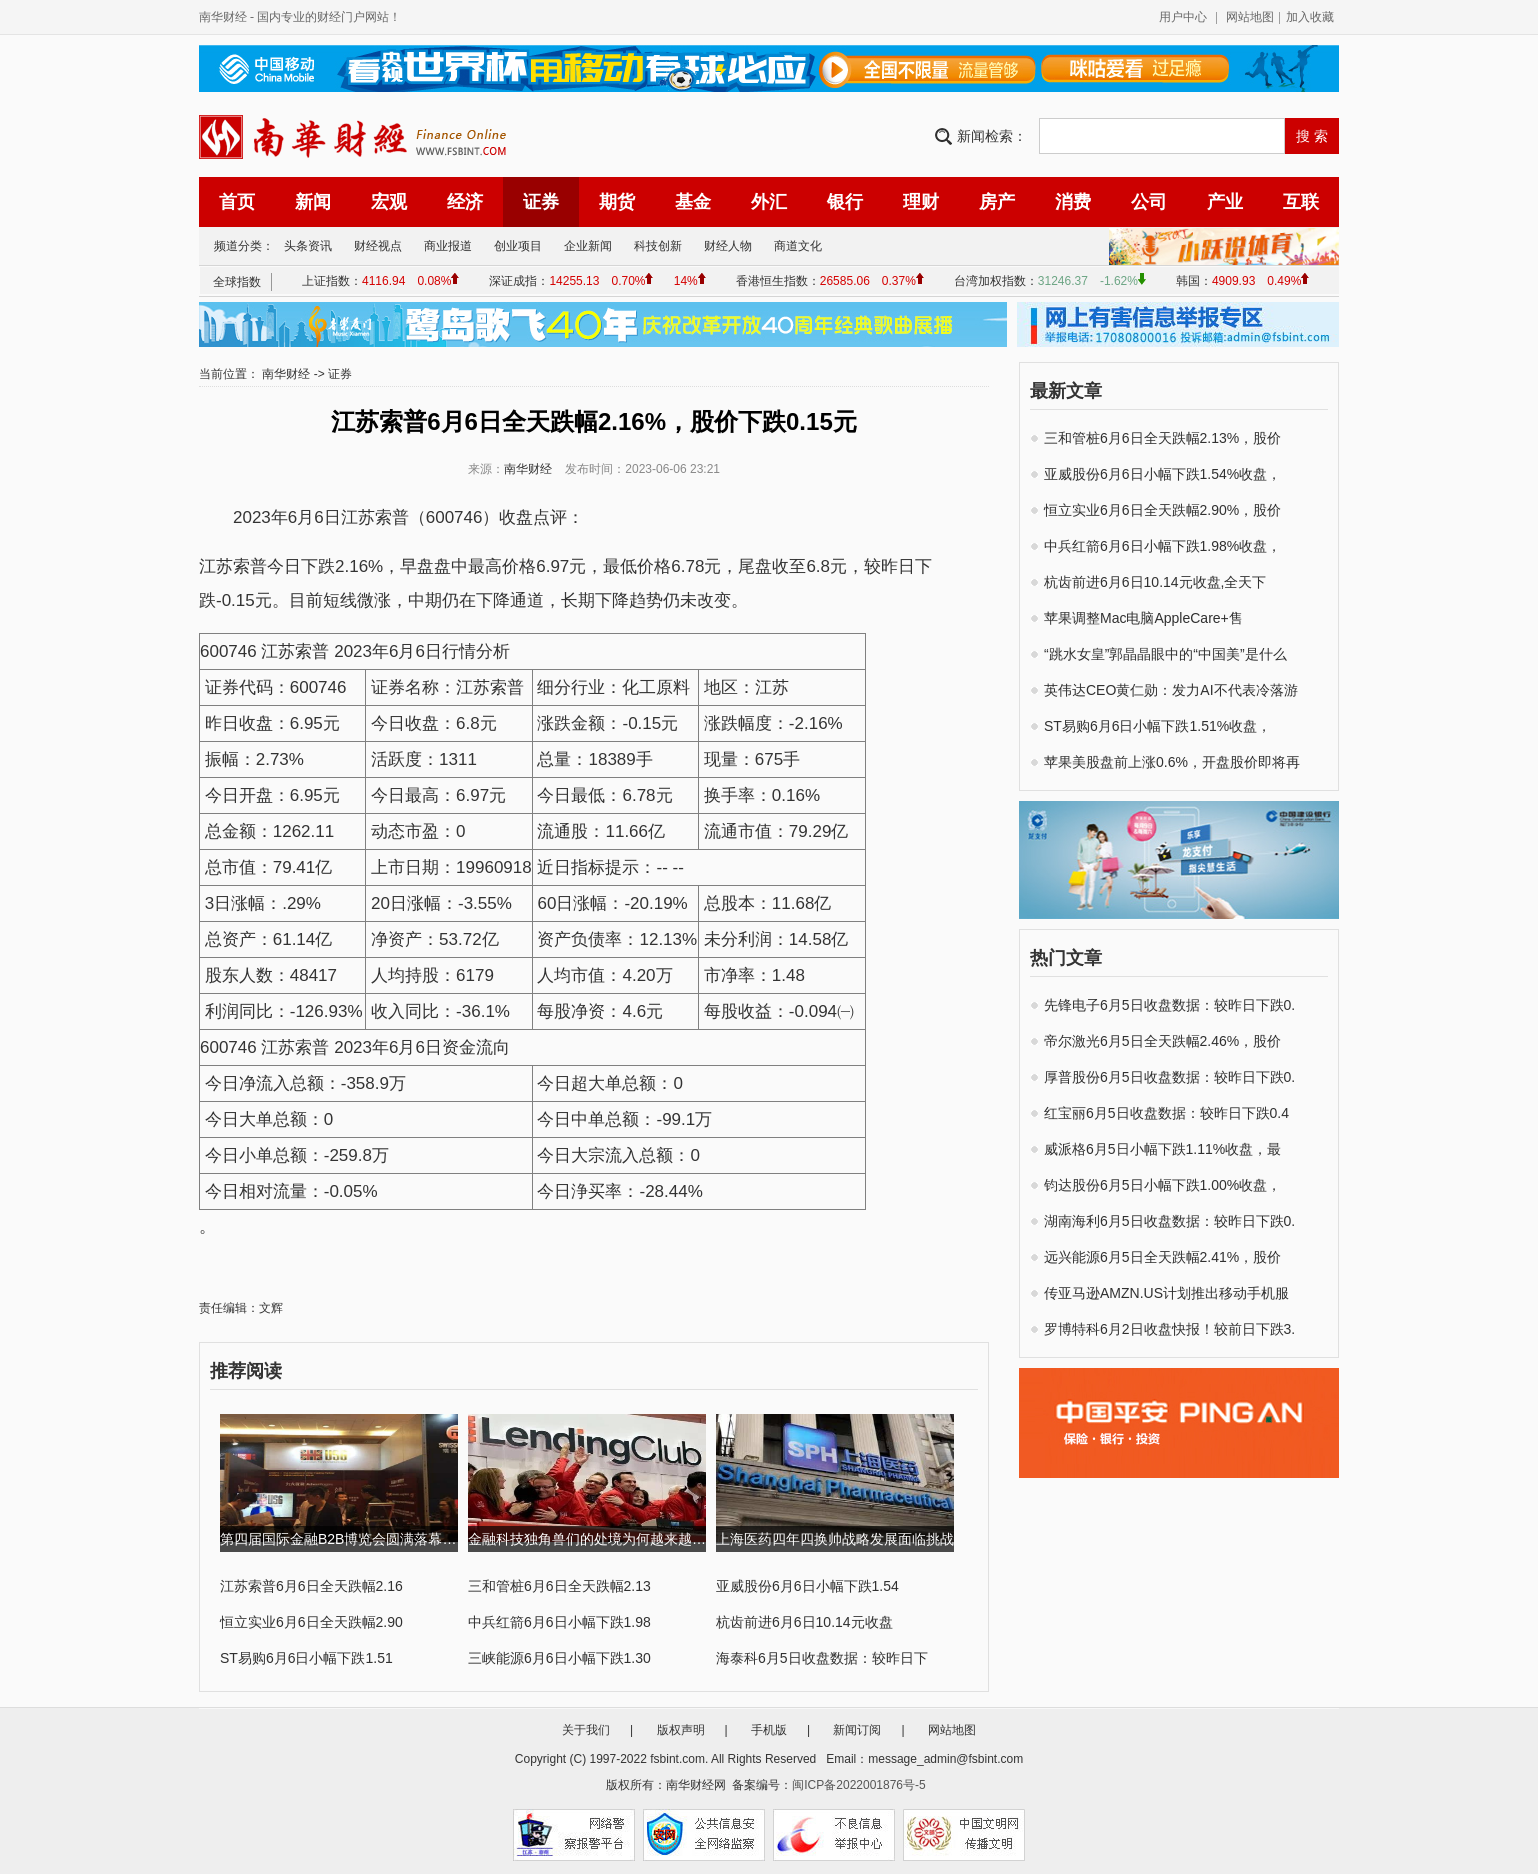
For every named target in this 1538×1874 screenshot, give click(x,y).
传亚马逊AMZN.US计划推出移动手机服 (1166, 1293)
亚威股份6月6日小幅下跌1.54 (807, 1586)
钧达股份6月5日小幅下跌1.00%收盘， (1162, 1185)
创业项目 (518, 246)
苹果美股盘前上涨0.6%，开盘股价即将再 (1172, 762)
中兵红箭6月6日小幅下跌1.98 (559, 1622)
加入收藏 (1310, 17)
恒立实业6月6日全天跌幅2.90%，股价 (1162, 510)
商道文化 (798, 246)
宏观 (389, 202)
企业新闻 (588, 246)
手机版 (769, 1730)
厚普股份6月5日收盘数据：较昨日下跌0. (1169, 1077)
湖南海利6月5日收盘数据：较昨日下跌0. (1169, 1221)
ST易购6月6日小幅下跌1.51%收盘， (1157, 726)
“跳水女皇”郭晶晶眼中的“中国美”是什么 (1165, 654)
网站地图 (1250, 17)
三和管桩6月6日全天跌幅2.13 (559, 1586)
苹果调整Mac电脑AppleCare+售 (1143, 618)
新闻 (313, 202)
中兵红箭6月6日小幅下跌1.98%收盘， (1162, 546)
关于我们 (586, 1730)
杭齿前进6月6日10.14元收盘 (804, 1622)
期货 (617, 202)
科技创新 (658, 246)
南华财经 (223, 17)
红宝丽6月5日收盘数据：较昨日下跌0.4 (1166, 1113)
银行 (845, 202)
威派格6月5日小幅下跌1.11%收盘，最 (1162, 1149)
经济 (465, 202)
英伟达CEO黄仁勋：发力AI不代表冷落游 (1171, 690)
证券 (541, 202)
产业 (1225, 202)
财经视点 (378, 246)
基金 (693, 202)
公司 (1149, 202)
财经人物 (728, 246)
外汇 (769, 202)
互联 (1301, 202)
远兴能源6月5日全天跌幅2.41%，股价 (1162, 1257)
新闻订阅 (857, 1730)
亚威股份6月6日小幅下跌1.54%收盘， (1162, 474)
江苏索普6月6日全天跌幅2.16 (311, 1586)
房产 (997, 202)
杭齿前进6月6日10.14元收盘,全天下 (1155, 582)
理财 (921, 202)
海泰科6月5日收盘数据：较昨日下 (822, 1658)
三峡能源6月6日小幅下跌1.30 (559, 1658)
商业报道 (448, 246)
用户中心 (1183, 17)
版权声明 (681, 1730)
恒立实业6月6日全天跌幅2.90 (311, 1622)
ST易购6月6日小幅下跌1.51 (306, 1658)
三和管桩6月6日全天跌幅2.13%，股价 (1162, 438)
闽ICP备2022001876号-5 (858, 1785)
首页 (237, 202)
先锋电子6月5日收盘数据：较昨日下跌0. (1169, 1005)
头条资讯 (308, 246)
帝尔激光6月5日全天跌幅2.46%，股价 (1162, 1041)
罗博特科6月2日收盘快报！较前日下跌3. (1169, 1329)
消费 (1073, 202)
